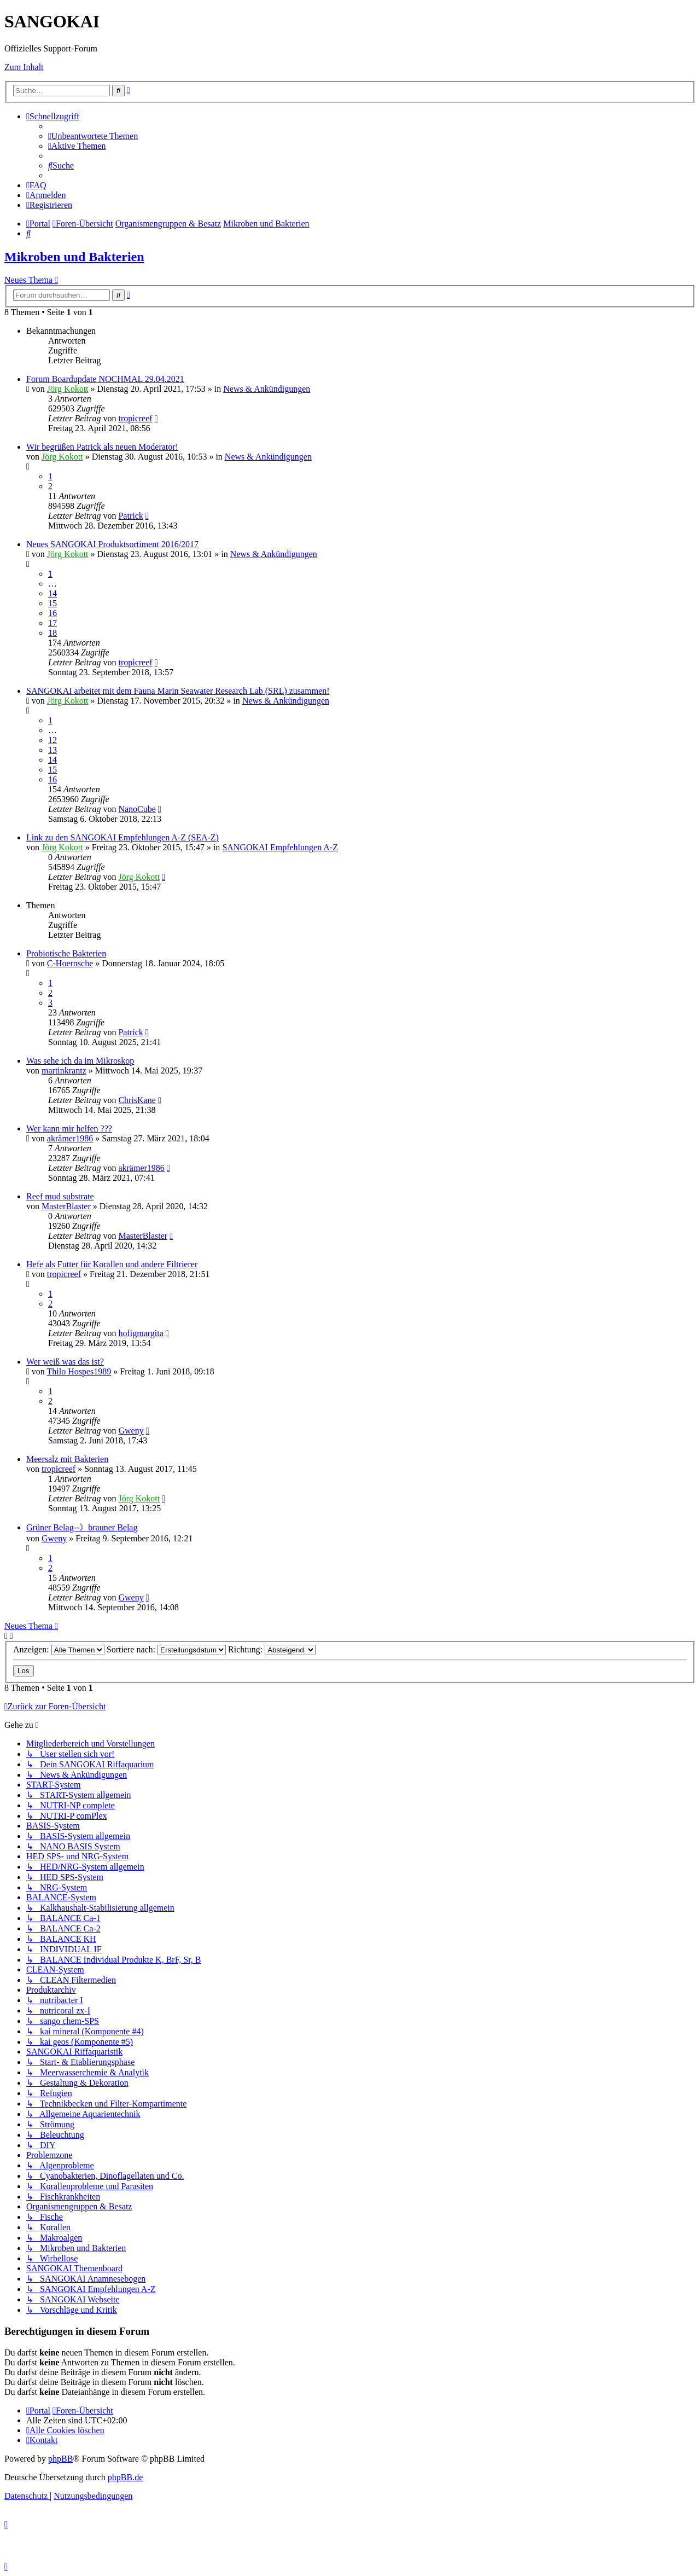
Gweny (130, 1430)
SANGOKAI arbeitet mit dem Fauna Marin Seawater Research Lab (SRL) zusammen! (178, 690)
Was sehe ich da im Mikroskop (80, 1060)
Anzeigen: (58, 1649)
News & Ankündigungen (266, 388)
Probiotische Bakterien (66, 953)
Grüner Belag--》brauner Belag (81, 1527)
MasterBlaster (66, 1206)
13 (52, 750)
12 (52, 740)
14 (52, 593)
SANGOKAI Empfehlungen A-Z (280, 847)
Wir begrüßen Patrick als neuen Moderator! (102, 446)
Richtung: (272, 1649)
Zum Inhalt (24, 67)
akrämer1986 (70, 1138)
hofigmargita (140, 1333)
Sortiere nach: (166, 1649)
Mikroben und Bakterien (74, 257)
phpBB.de (125, 2477)
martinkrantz (64, 1070)
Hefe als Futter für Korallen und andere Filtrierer (111, 1264)
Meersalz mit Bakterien (67, 1459)
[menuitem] (93, 136)
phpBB (60, 2458)
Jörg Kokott (68, 388)
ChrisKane (136, 1100)
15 (52, 603)
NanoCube (136, 809)
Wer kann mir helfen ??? (69, 1128)
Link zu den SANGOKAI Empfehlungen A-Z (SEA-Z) (122, 837)
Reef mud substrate (60, 1196)
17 (52, 623)
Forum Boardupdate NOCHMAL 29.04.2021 (105, 379)
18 (52, 632)
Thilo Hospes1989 (79, 1371)
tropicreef (135, 418)
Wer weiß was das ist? (65, 1361)
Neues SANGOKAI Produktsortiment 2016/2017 (112, 544)
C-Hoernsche (70, 963)
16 (52, 613)
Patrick (130, 515)
